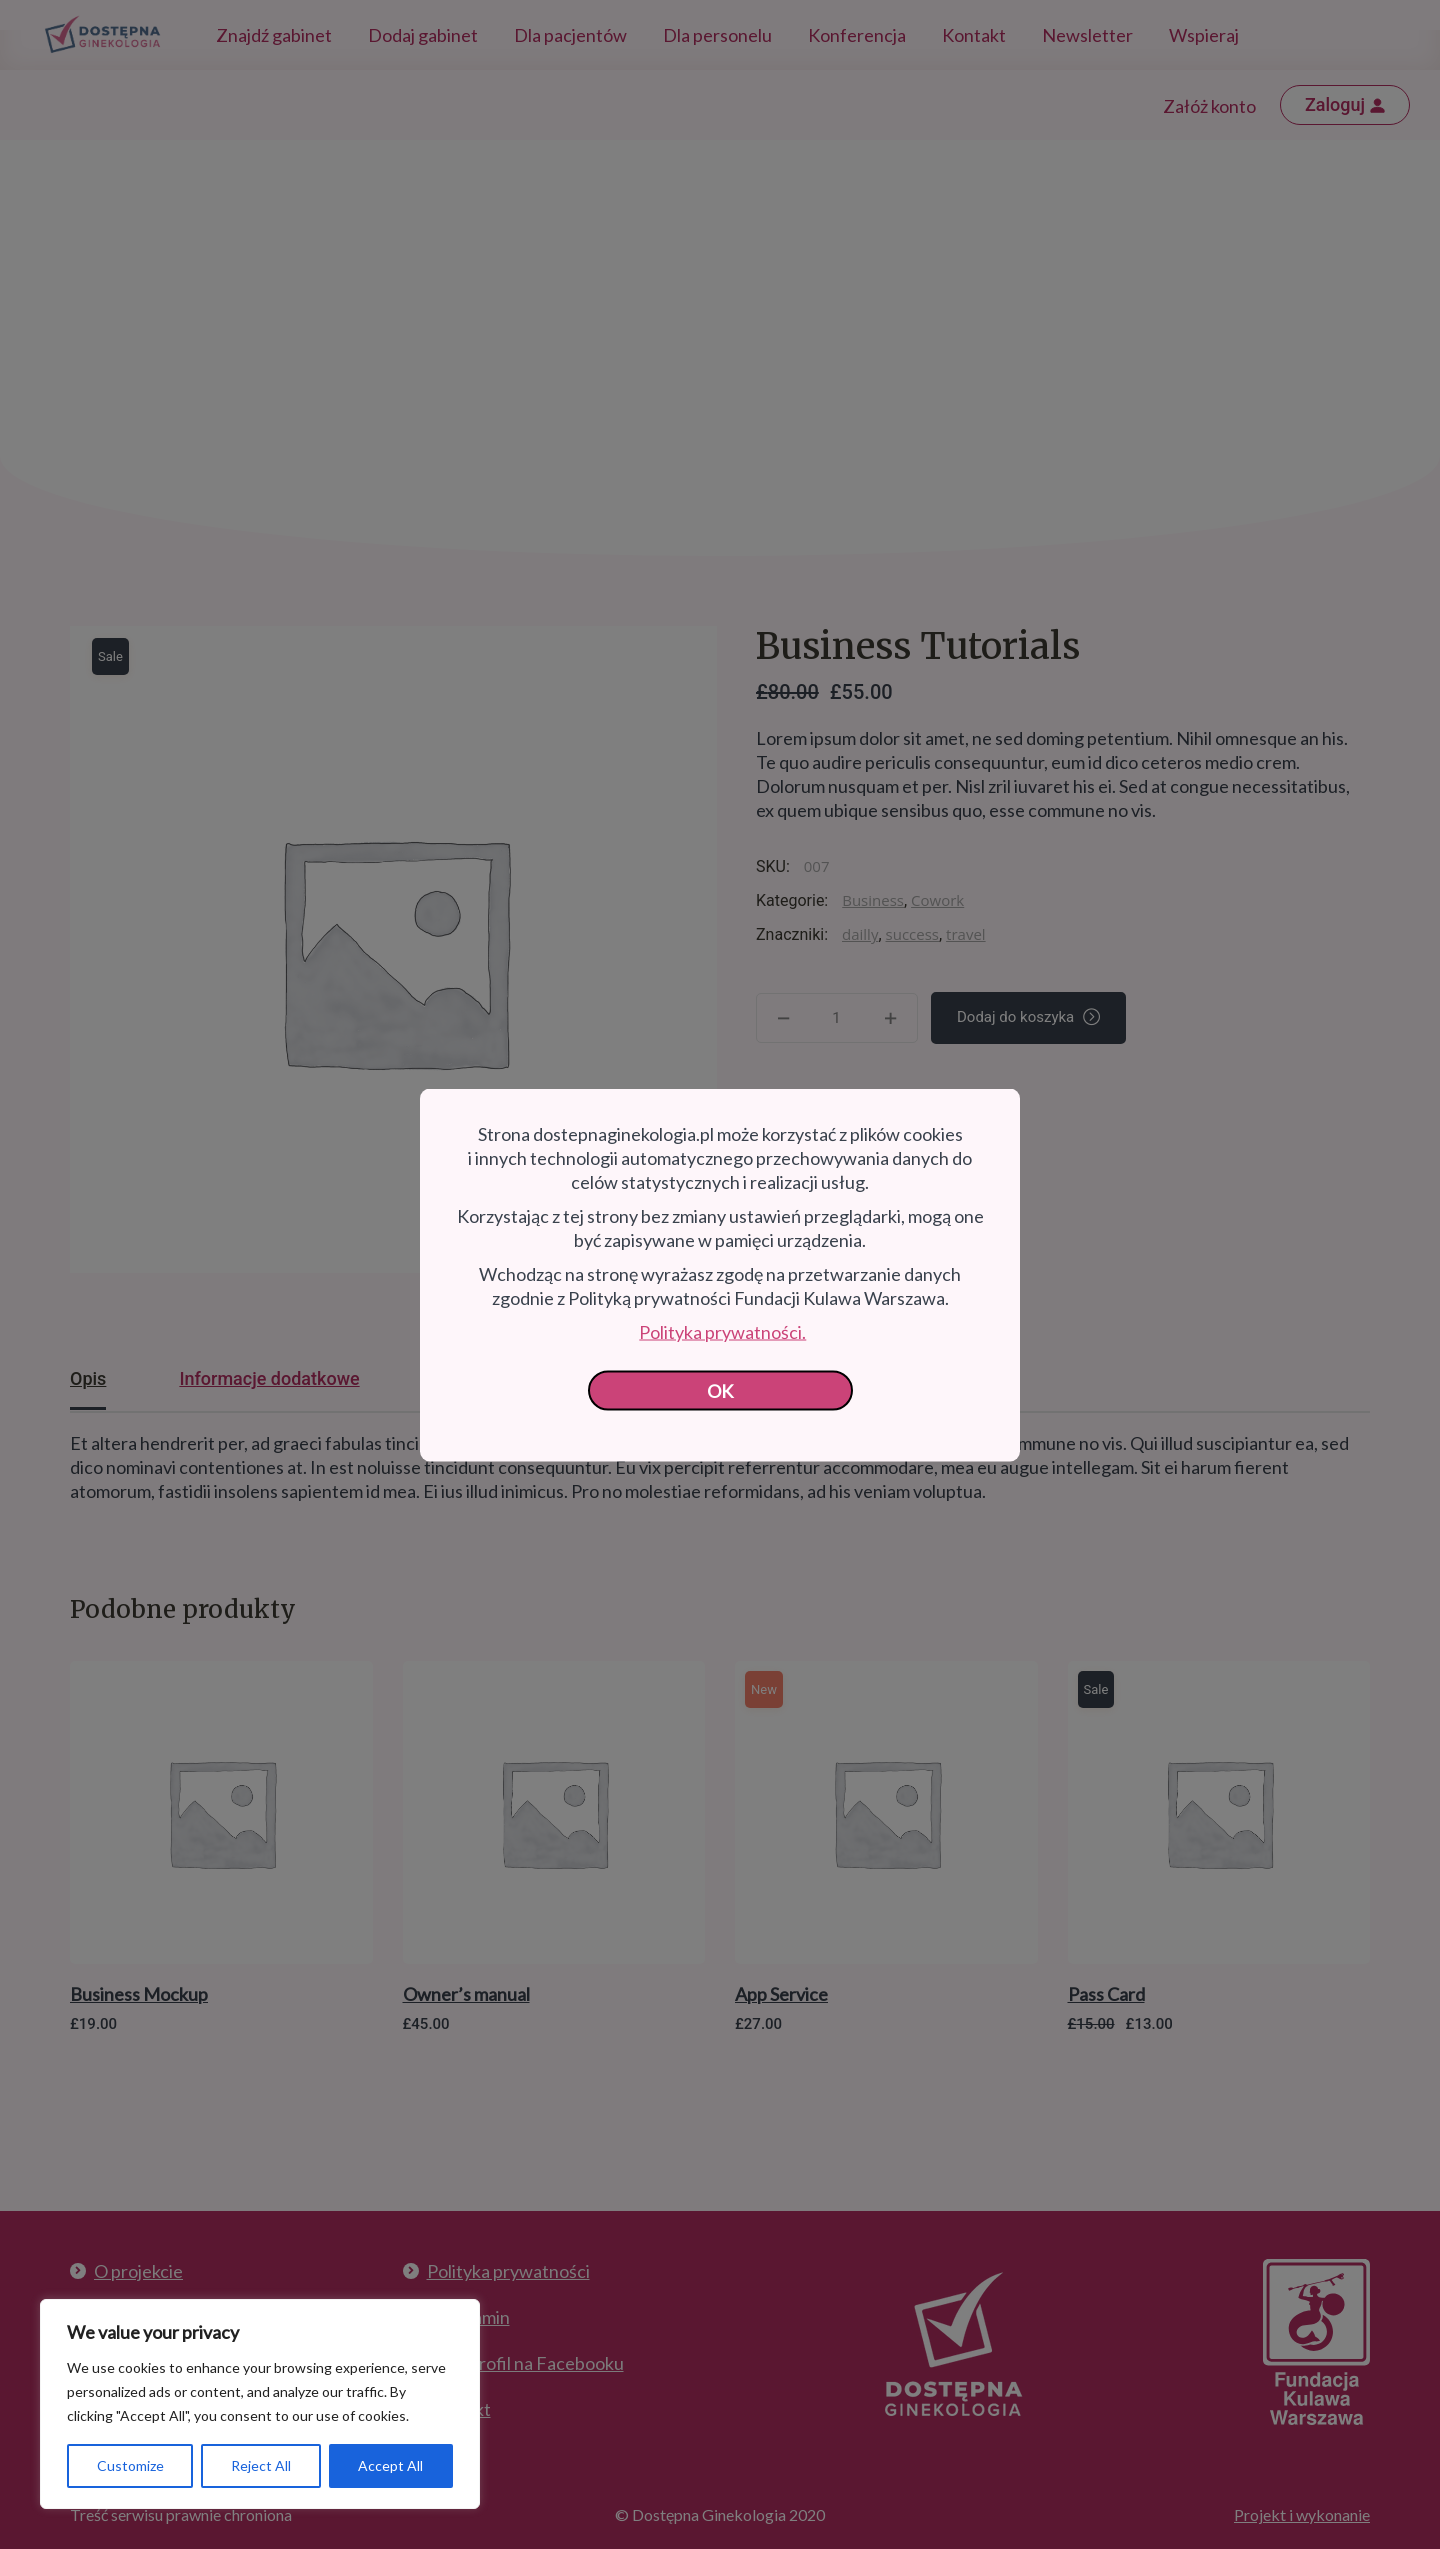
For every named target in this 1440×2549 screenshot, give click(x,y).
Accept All (390, 2465)
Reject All (261, 2465)
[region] (260, 2404)
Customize (130, 2465)
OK (720, 1390)
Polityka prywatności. (722, 1331)
